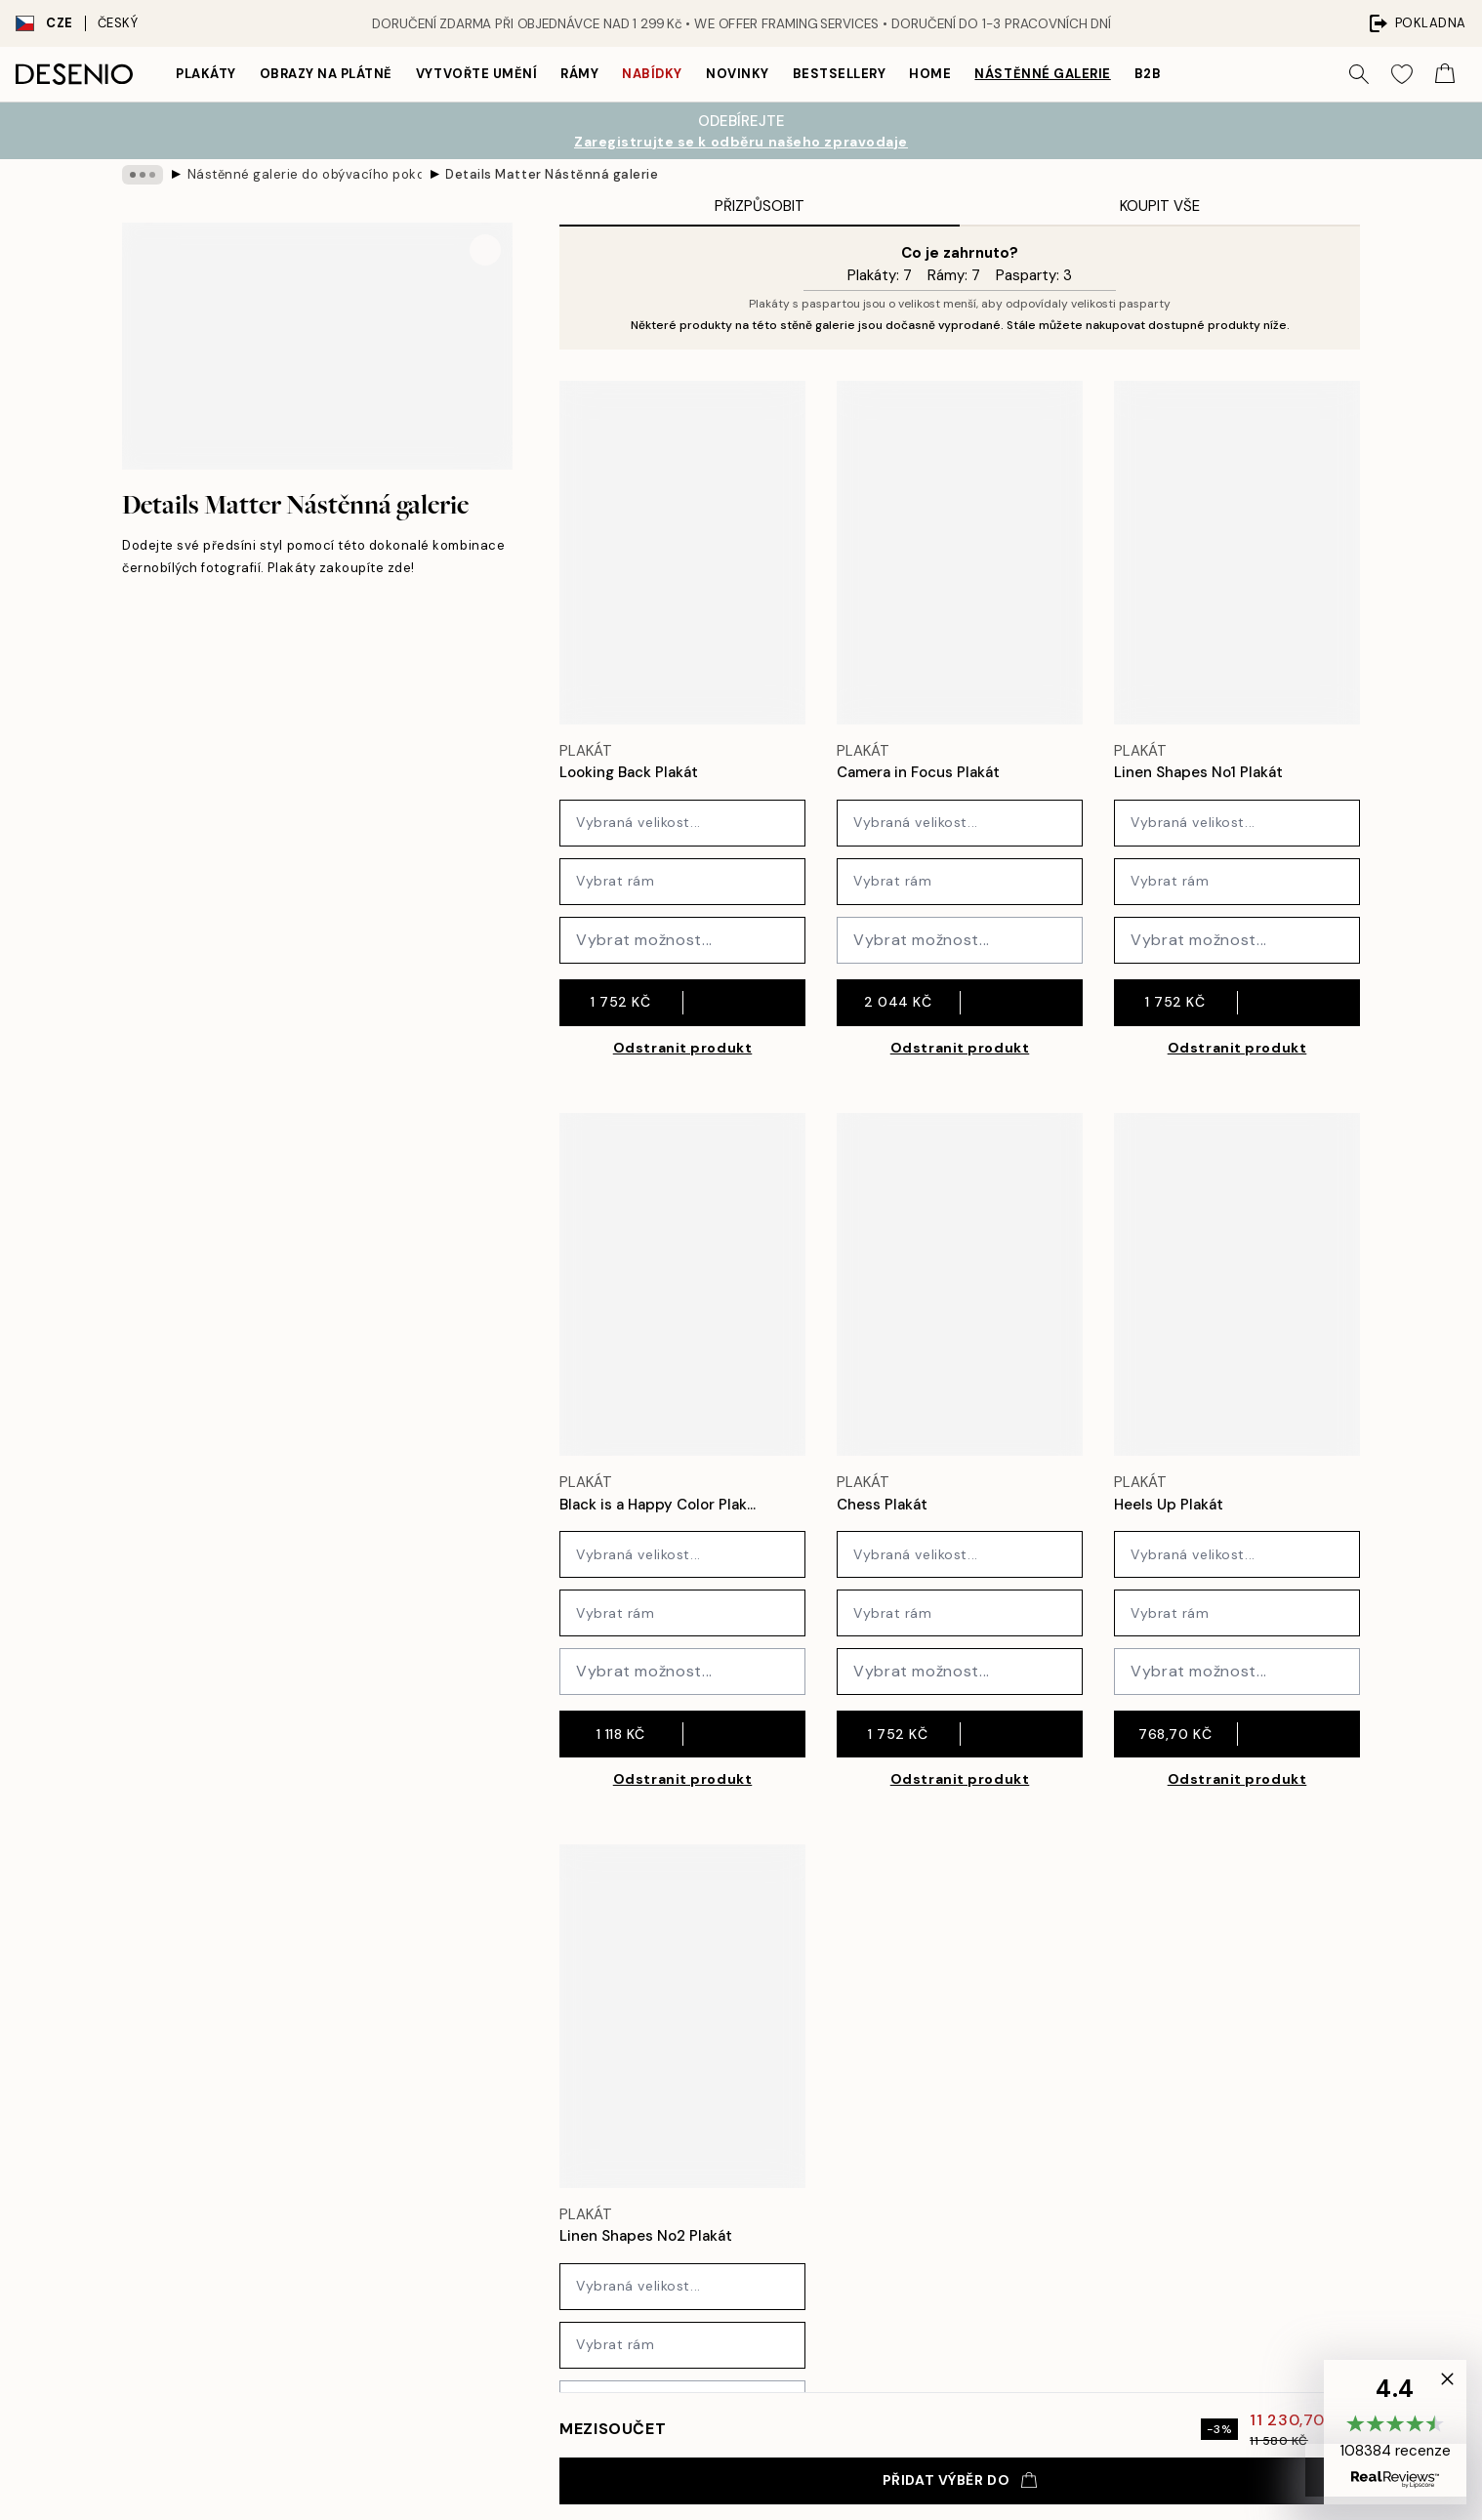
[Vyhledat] (1359, 74)
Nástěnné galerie (1042, 73)
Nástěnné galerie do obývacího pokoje (304, 174)
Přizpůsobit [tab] (759, 206)
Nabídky (652, 73)
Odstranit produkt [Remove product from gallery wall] (683, 1047)
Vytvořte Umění (476, 73)
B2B (1148, 73)
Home (930, 73)
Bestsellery (839, 73)
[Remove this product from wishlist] (796, 772)
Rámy (579, 73)
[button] (1395, 2432)
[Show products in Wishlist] (1401, 74)
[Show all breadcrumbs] (142, 175)
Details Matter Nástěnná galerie (551, 174)
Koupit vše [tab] (1160, 206)
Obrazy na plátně (326, 73)
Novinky (737, 73)
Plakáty (206, 73)
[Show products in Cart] (1444, 74)
